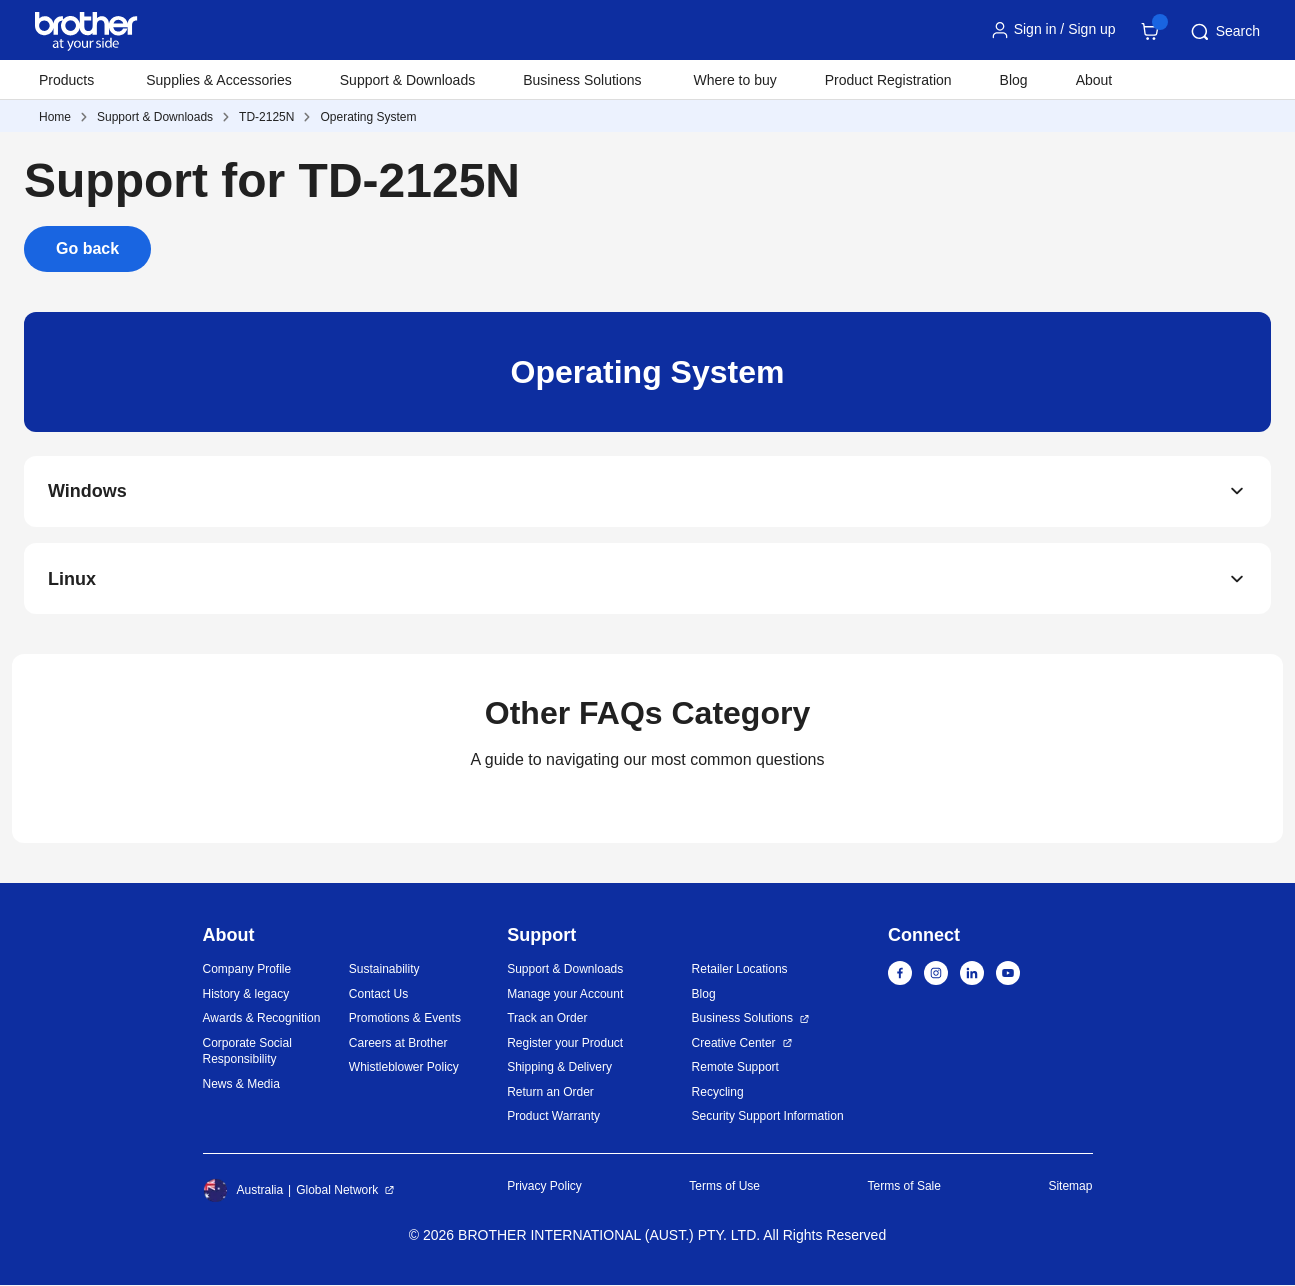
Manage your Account (565, 995)
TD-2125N (266, 117)
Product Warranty (553, 1118)
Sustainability (384, 971)
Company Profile (247, 971)
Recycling (718, 1093)
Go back (87, 248)
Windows (87, 492)
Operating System (368, 117)
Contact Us (378, 995)
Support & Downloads (407, 80)
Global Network (337, 1191)
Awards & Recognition (262, 1020)
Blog (1014, 80)
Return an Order (550, 1093)
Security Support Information (768, 1118)
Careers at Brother (398, 1044)
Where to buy (735, 80)
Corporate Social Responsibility (247, 1052)
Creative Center (734, 1044)
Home (55, 117)
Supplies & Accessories (219, 80)
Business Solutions (742, 1020)
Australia (243, 1191)
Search (1224, 32)
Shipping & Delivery (559, 1069)
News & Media (241, 1085)
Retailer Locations (740, 971)
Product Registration (888, 80)
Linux (72, 580)
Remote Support (735, 1069)
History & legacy (246, 995)
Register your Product (565, 1044)
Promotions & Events (405, 1020)
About (1094, 80)
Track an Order (547, 1020)
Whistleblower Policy (404, 1069)
